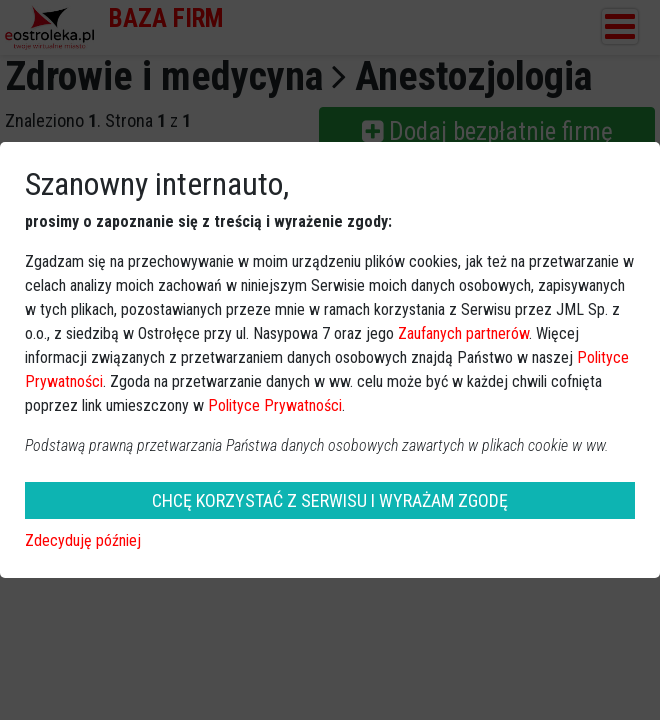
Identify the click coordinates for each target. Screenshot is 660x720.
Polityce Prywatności (275, 405)
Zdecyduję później (83, 540)
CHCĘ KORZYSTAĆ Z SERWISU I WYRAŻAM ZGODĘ (330, 500)
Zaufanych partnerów (463, 333)
